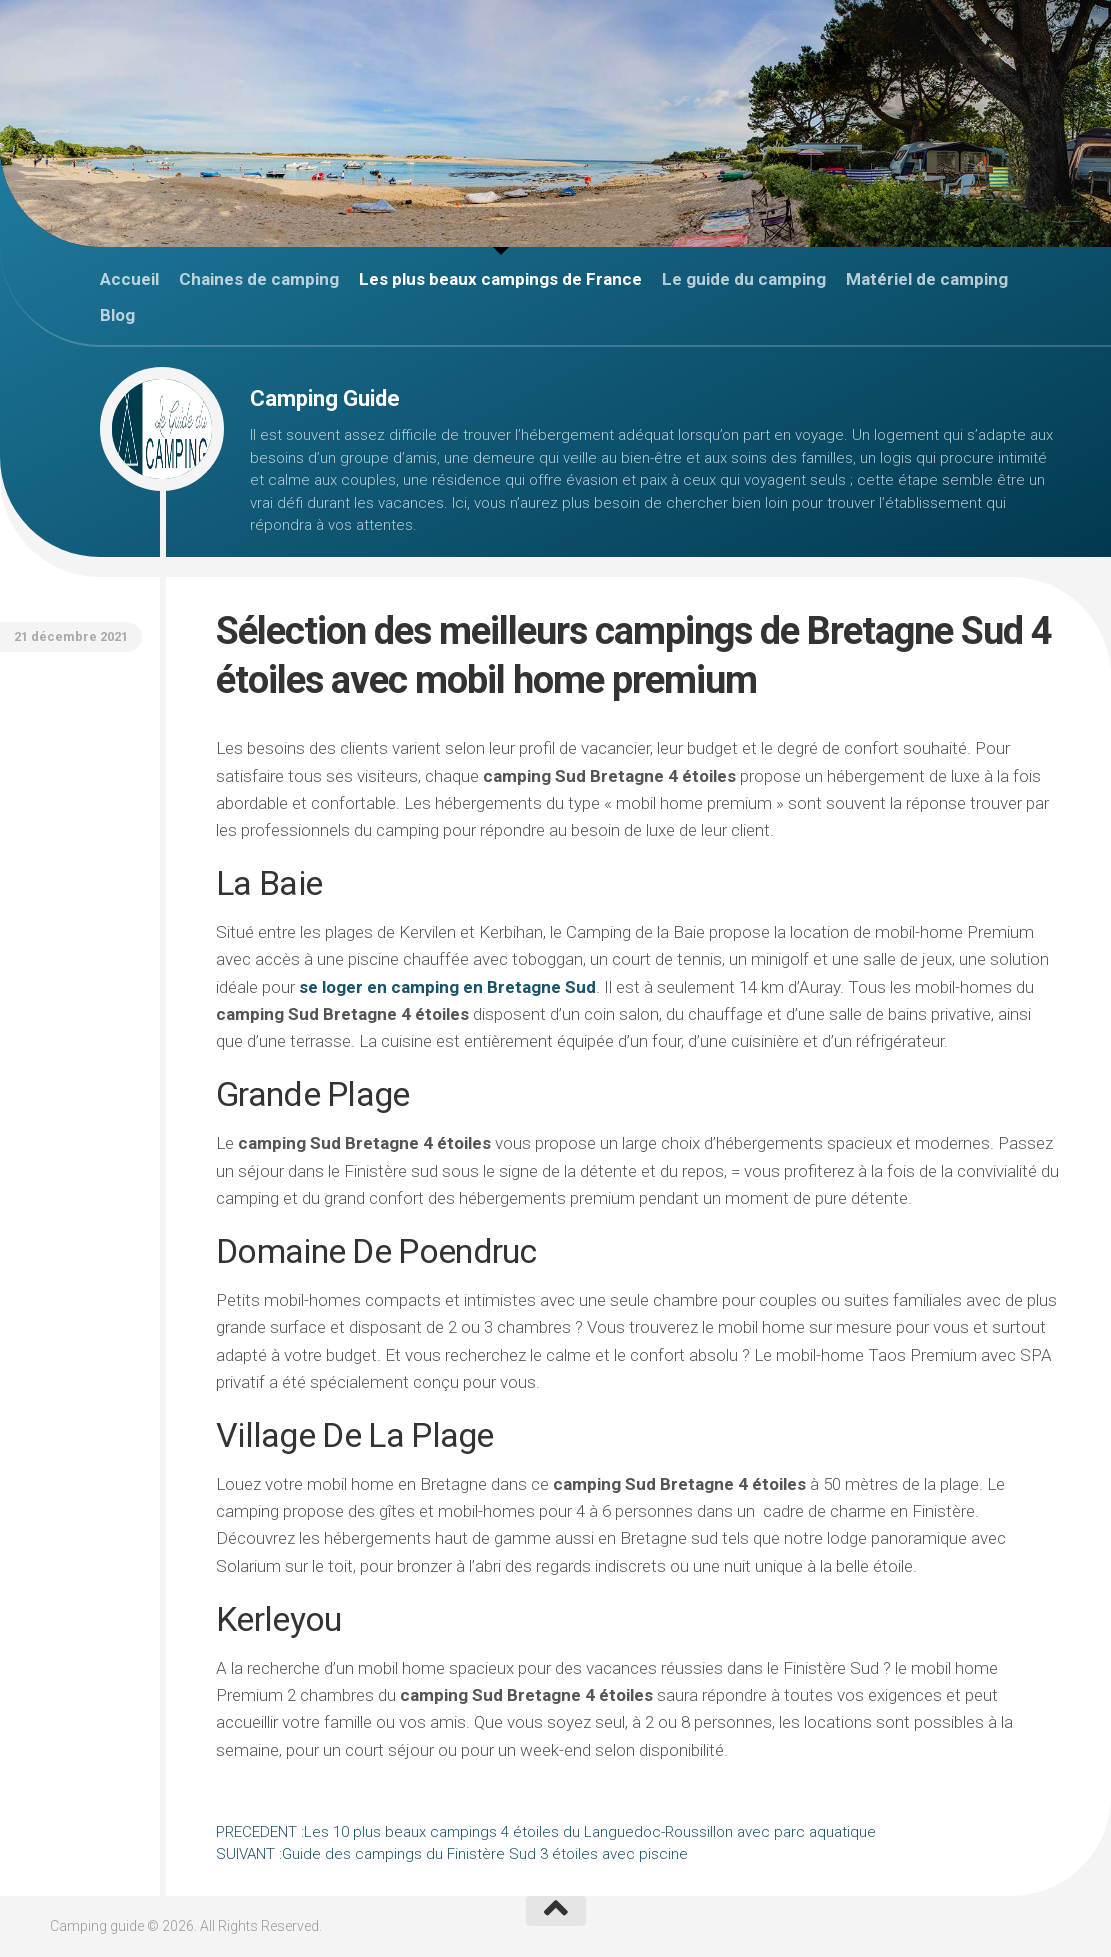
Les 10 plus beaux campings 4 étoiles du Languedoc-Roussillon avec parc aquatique (546, 1832)
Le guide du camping (744, 279)
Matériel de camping (927, 279)
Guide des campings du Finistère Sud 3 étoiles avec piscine (452, 1854)
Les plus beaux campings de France (500, 279)
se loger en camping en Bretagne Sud (447, 987)
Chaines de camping (259, 279)
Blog (117, 315)
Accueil (129, 279)
